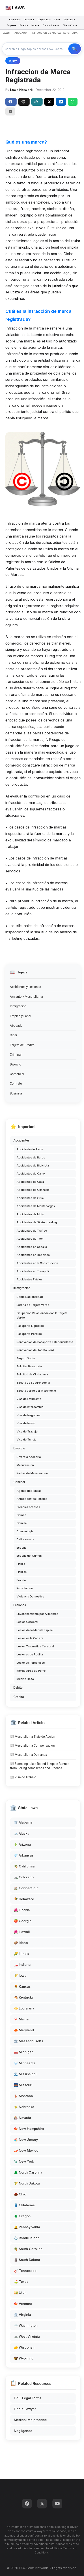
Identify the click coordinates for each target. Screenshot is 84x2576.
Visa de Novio (26, 1423)
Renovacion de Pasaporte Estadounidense (45, 1342)
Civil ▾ (57, 19)
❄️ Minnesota (25, 2063)
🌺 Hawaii (22, 1932)
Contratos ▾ (15, 19)
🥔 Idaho (21, 1943)
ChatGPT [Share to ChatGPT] (23, 101)
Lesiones (19, 1605)
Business (16, 1093)
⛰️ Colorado (24, 1877)
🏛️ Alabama (23, 1822)
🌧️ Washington (26, 2325)
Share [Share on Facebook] (10, 101)
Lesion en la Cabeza (30, 1638)
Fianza (21, 1564)
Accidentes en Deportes (33, 1255)
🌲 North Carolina (28, 2172)
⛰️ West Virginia (27, 2336)
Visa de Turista (27, 1439)
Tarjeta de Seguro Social (33, 1382)
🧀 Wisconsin (24, 2347)
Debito (18, 1687)
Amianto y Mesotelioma (26, 996)
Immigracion (21, 1288)
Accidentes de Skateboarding (37, 1222)
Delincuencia (25, 1539)
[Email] (10, 111)
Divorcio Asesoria (29, 1457)
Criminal (16, 1054)
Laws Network (21, 90)
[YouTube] (57, 2503)
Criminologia (25, 1531)
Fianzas (22, 1572)
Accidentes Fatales (30, 1279)
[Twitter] (42, 2503)
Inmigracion (18, 1006)
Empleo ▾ (11, 25)
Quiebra (24, 25)
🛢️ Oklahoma (24, 2205)
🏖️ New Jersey (26, 2139)
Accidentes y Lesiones (25, 987)
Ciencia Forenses (28, 1507)
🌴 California (24, 1866)
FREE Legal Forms (27, 2398)
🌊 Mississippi (25, 2074)
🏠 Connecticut (26, 1888)
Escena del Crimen (29, 1555)
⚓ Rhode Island (26, 2238)
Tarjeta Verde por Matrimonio (36, 1390)
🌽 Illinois (21, 1954)
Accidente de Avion (30, 1149)
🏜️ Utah (20, 2292)
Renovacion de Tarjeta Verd (35, 1350)
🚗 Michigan (24, 2052)
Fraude (21, 1580)
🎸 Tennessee (25, 2271)
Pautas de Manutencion (32, 1473)
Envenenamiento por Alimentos (37, 1614)
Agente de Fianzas (29, 1490)
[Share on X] (49, 102)
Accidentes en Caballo (32, 1247)
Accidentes (21, 1140)
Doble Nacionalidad (30, 1296)
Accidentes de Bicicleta (33, 1165)
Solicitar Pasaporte (29, 1366)
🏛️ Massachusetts (28, 2041)
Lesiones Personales (31, 1662)
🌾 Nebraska (24, 2107)
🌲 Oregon (22, 2216)
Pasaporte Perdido (29, 1333)
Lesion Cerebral (27, 1622)
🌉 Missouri (23, 2085)
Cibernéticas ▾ (70, 25)
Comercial (17, 1074)
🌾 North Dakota (27, 2183)
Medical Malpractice (30, 2420)
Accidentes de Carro (31, 1173)
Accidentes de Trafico (32, 1230)
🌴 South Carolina (28, 2249)
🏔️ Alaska (21, 1833)
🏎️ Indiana (22, 1964)
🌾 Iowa (20, 1975)
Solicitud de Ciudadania (32, 1374)
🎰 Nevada (22, 2118)
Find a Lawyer (25, 2409)
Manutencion (25, 1465)
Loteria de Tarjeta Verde (33, 1305)
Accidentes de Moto (30, 1214)
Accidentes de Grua (30, 1198)
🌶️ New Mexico (26, 2150)
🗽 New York (24, 2161)
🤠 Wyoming (23, 2358)
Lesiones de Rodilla (30, 1654)
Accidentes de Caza (30, 1181)
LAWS (6, 32)
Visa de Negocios (29, 1415)
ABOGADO (21, 32)
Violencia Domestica (30, 1596)
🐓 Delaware (24, 1899)
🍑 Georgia (23, 1921)
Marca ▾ (35, 25)
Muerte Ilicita (25, 1679)
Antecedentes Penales (32, 1498)
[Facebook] (27, 2503)
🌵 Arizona (22, 1844)
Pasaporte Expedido (30, 1325)
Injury (13, 60)
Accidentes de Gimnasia (33, 1189)
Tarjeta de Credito (22, 1045)
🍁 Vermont (23, 2304)
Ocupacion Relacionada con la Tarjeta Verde (42, 1315)
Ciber (13, 1035)
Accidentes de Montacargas (36, 1206)
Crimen (21, 1515)
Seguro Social (26, 1358)
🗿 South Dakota (27, 2260)
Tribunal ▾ (29, 19)
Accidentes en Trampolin (33, 1271)
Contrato (16, 1083)
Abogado (16, 1025)
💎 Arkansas (24, 1855)
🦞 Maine (21, 2019)
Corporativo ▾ (44, 19)
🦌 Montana (23, 2096)
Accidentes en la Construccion (37, 1263)
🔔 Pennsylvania (27, 2227)
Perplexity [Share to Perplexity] (36, 101)
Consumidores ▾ (51, 25)
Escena (21, 1547)
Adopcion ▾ (69, 19)
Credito (18, 1697)
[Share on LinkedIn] (61, 102)
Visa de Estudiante (29, 1399)
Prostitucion (25, 1588)
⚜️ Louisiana (24, 2008)
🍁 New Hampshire (29, 2129)
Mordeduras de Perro (31, 1670)
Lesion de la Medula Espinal (35, 1630)
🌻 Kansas (22, 1986)
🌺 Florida (22, 1910)
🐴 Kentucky (24, 1997)
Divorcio (15, 1064)
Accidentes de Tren (30, 1238)
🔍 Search (74, 48)
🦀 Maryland (24, 2030)
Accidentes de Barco (31, 1157)
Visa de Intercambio (30, 1407)
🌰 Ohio (20, 2194)
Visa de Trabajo (27, 1431)
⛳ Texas (21, 2281)
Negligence (23, 2431)
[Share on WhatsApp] (73, 102)
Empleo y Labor (20, 1016)
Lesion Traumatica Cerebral (35, 1646)
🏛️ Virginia (22, 2314)
